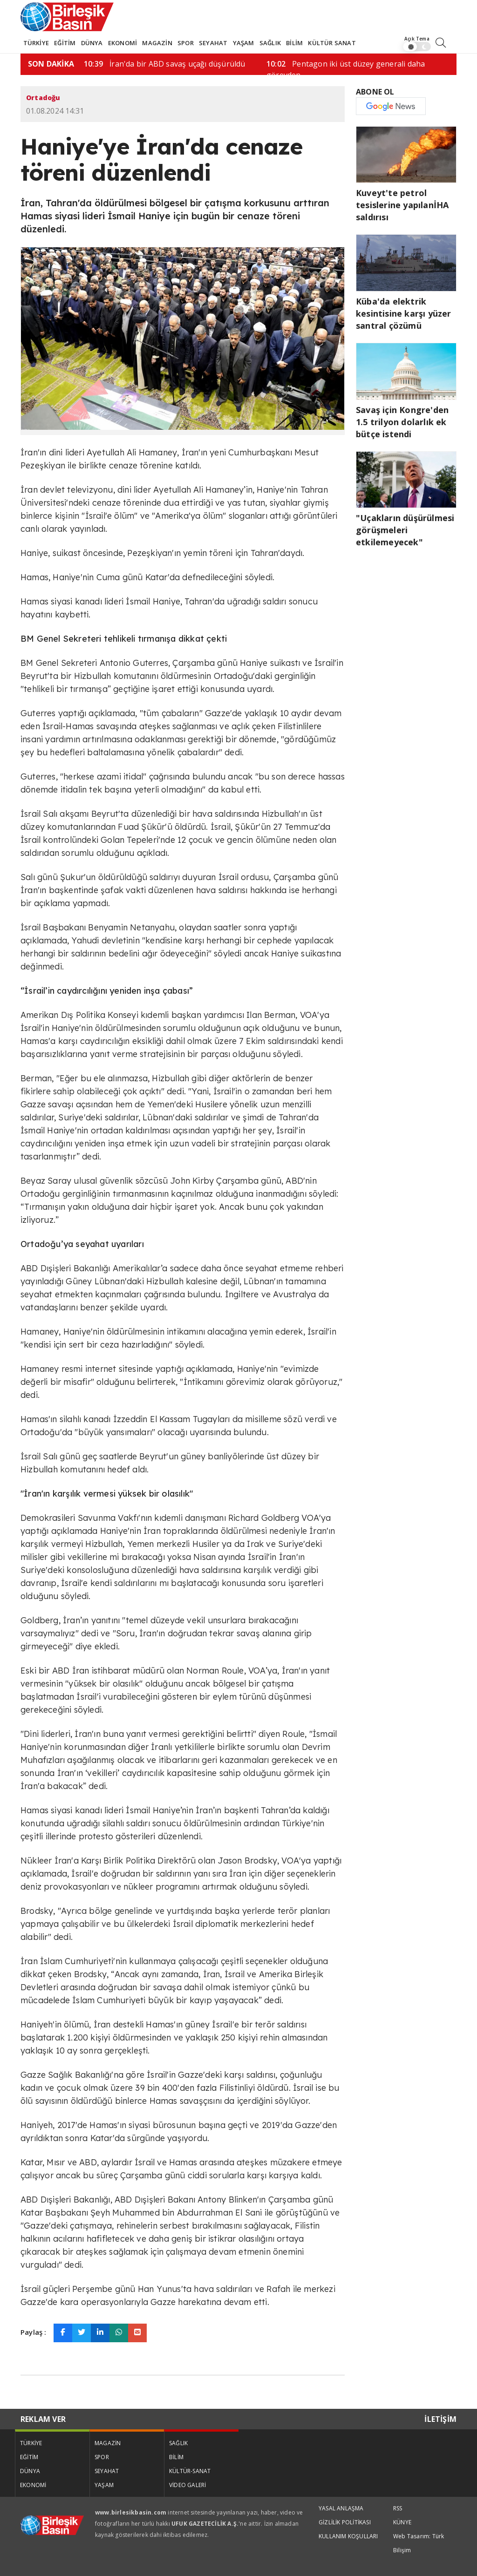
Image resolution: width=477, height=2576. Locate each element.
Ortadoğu (43, 97)
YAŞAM (243, 43)
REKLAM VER (43, 2419)
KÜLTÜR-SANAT (190, 2471)
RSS (397, 2508)
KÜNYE (402, 2522)
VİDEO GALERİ (187, 2485)
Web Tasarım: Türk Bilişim (418, 2543)
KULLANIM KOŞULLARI (348, 2536)
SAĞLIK (270, 43)
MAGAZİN (157, 43)
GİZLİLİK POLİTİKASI (345, 2522)
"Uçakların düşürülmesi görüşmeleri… (211, 64)
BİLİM (294, 43)
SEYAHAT (213, 43)
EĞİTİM (64, 43)
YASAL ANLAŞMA (341, 2508)
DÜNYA (92, 43)
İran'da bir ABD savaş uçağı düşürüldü (394, 64)
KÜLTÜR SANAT (331, 43)
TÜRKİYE (36, 43)
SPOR (185, 43)
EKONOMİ (122, 43)
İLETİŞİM (440, 2419)
